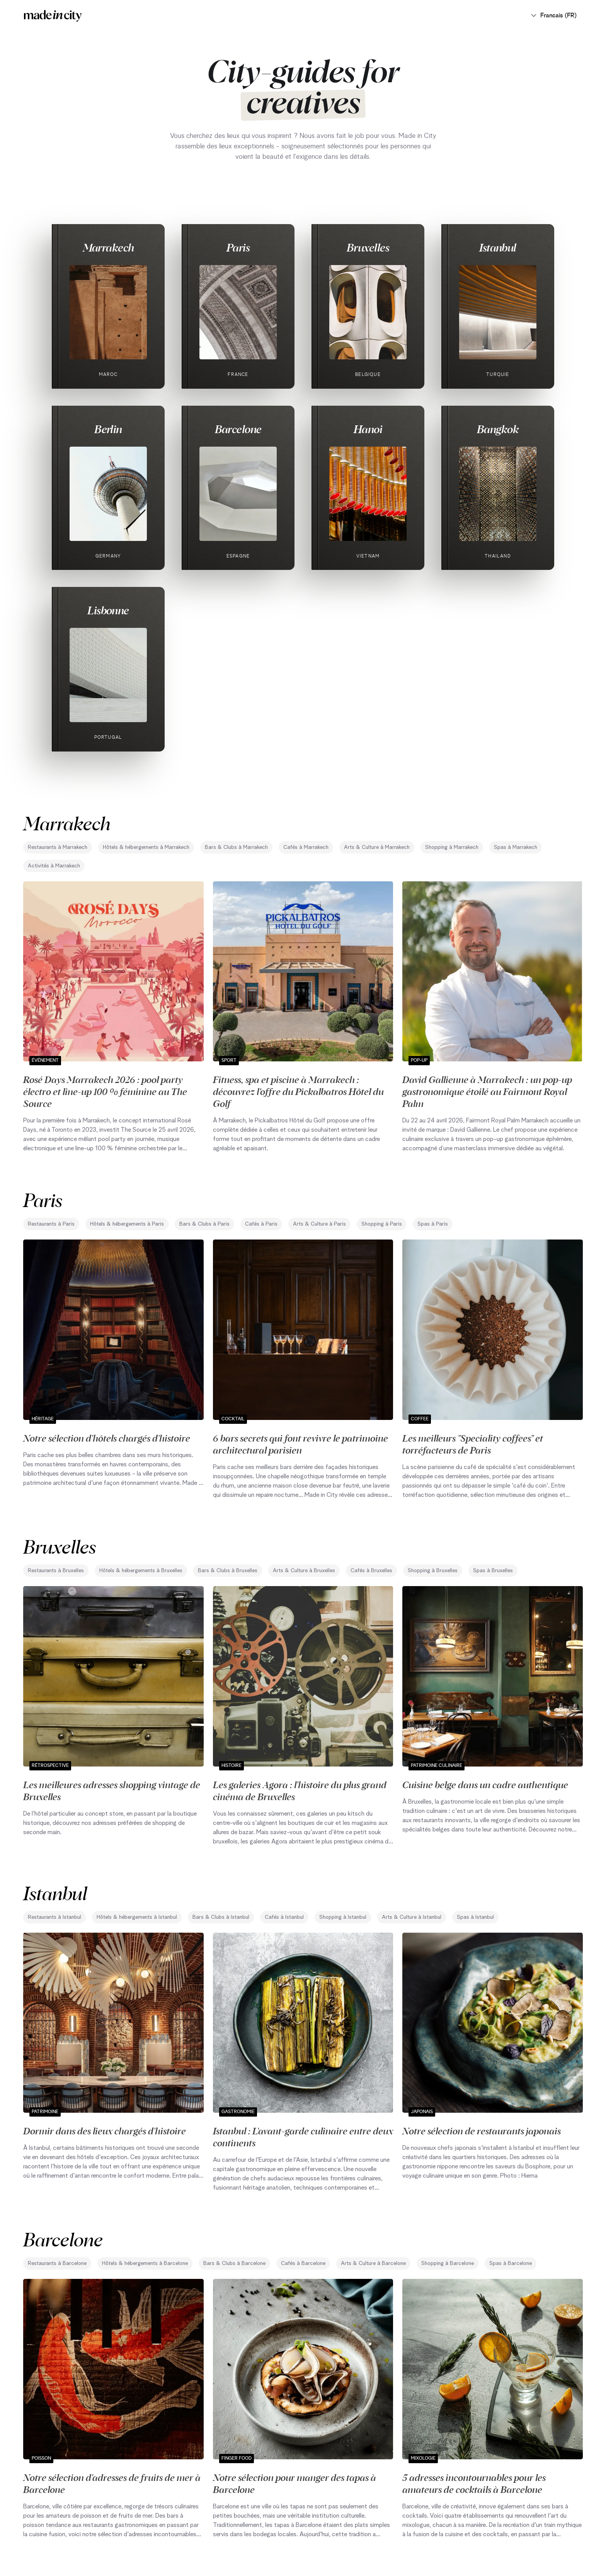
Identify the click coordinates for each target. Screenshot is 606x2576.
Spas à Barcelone (510, 2263)
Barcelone (238, 428)
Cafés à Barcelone (303, 2263)
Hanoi (368, 428)
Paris (238, 247)
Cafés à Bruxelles (371, 1570)
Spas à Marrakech (515, 847)
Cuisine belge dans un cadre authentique (485, 1784)
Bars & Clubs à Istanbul (220, 1917)
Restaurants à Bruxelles (56, 1570)
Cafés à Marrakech (306, 847)
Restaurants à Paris (51, 1224)
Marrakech (108, 247)
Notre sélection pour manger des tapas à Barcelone (294, 2483)
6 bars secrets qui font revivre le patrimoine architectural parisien (300, 1444)
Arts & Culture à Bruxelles (304, 1570)
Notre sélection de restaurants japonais (481, 2130)
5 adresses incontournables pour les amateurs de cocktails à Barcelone (474, 2483)
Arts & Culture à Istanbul (411, 1917)
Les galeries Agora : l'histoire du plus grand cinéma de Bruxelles (299, 1790)
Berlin (108, 428)
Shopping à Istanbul (342, 1917)
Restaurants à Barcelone (57, 2263)
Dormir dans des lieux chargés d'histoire (104, 2130)
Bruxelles (368, 247)
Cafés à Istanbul (284, 1917)
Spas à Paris (432, 1224)
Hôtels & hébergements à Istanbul (137, 1917)
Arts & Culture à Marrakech (377, 847)
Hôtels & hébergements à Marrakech (146, 847)
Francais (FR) (553, 15)
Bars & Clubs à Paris (204, 1224)
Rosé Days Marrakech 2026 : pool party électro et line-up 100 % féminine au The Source (105, 1091)
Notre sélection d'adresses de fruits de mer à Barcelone (112, 2483)
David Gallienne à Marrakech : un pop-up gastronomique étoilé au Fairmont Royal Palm (487, 1091)
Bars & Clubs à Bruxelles (227, 1570)
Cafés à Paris (261, 1224)
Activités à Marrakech (54, 866)
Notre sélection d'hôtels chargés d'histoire (106, 1438)
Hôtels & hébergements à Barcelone (145, 2263)
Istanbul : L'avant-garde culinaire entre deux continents (303, 2136)
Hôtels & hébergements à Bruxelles (140, 1570)
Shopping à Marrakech (451, 847)
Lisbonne (108, 610)
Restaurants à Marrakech (57, 847)
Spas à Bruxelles (493, 1570)
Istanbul (497, 247)
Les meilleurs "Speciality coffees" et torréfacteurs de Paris (472, 1444)
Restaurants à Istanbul (54, 1917)
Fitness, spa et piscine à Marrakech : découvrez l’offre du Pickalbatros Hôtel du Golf (298, 1091)
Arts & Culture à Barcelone (373, 2263)
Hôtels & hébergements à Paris (127, 1224)
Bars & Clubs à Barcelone (234, 2263)
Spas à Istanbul (475, 1917)
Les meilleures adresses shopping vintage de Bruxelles (111, 1790)
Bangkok (498, 428)
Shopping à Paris (381, 1224)
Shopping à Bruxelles (433, 1570)
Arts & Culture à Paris (319, 1224)
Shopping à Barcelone (447, 2263)
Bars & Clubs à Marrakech (236, 847)
